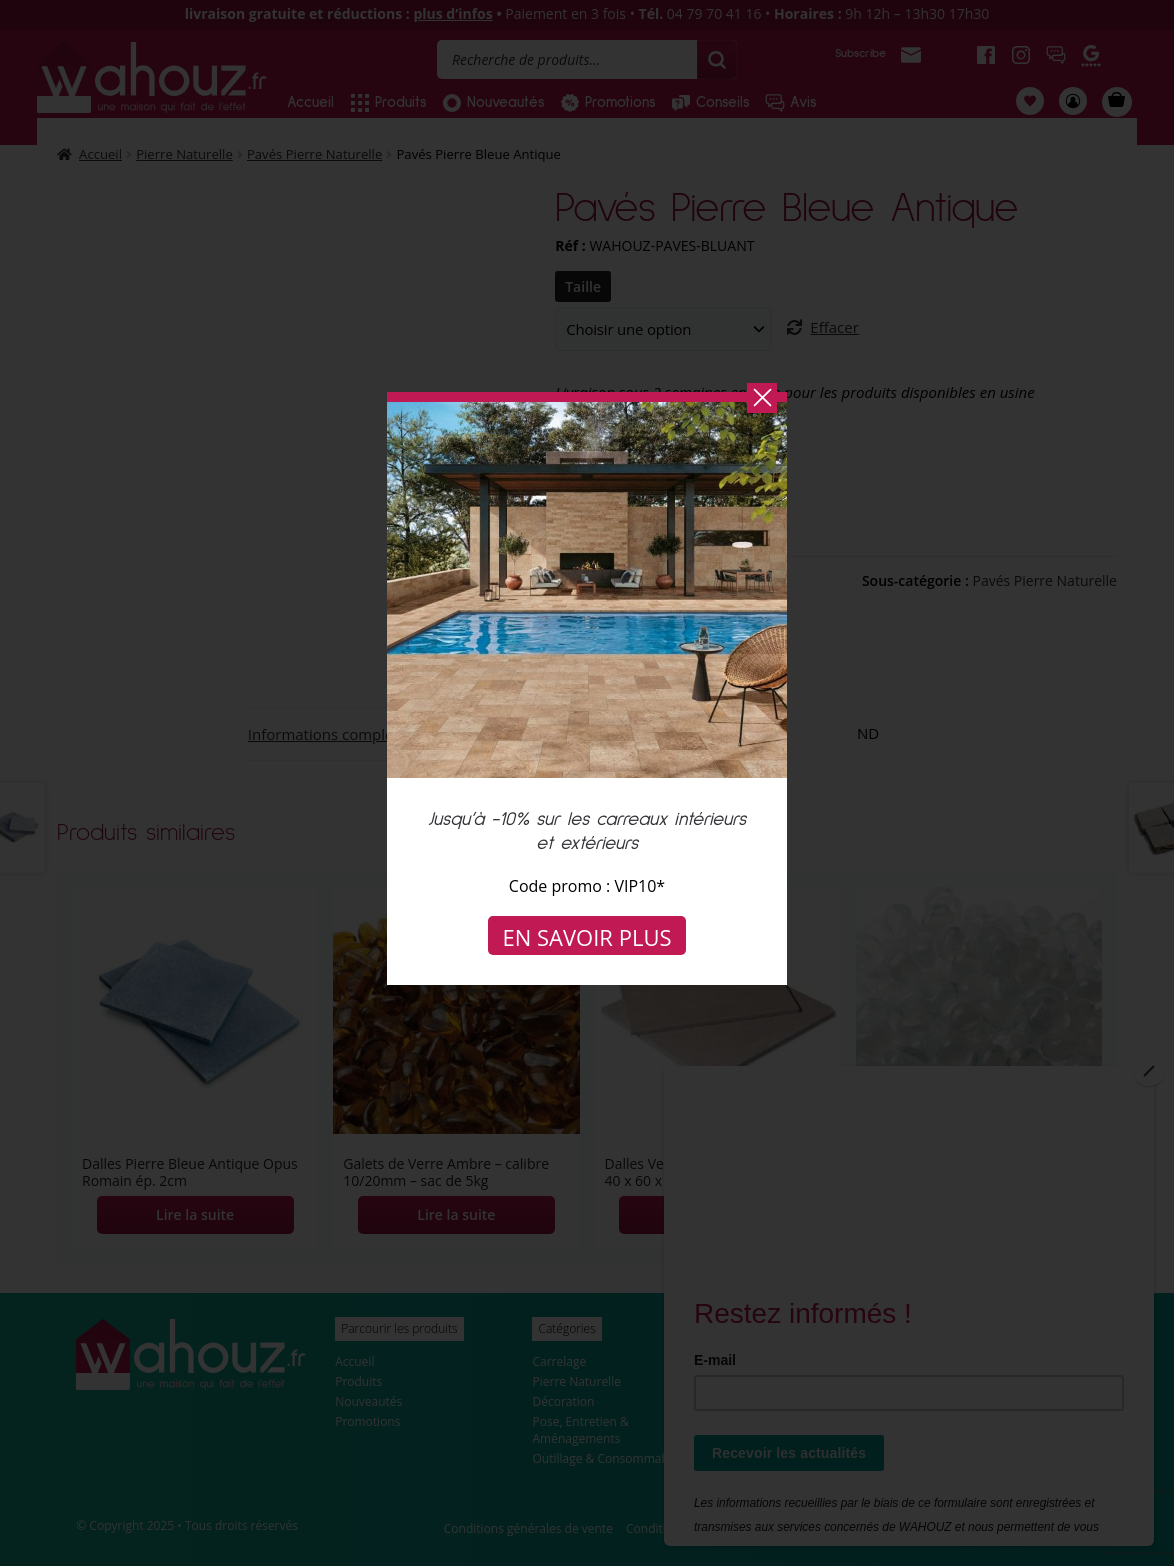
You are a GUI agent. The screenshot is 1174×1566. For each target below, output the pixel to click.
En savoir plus (587, 937)
